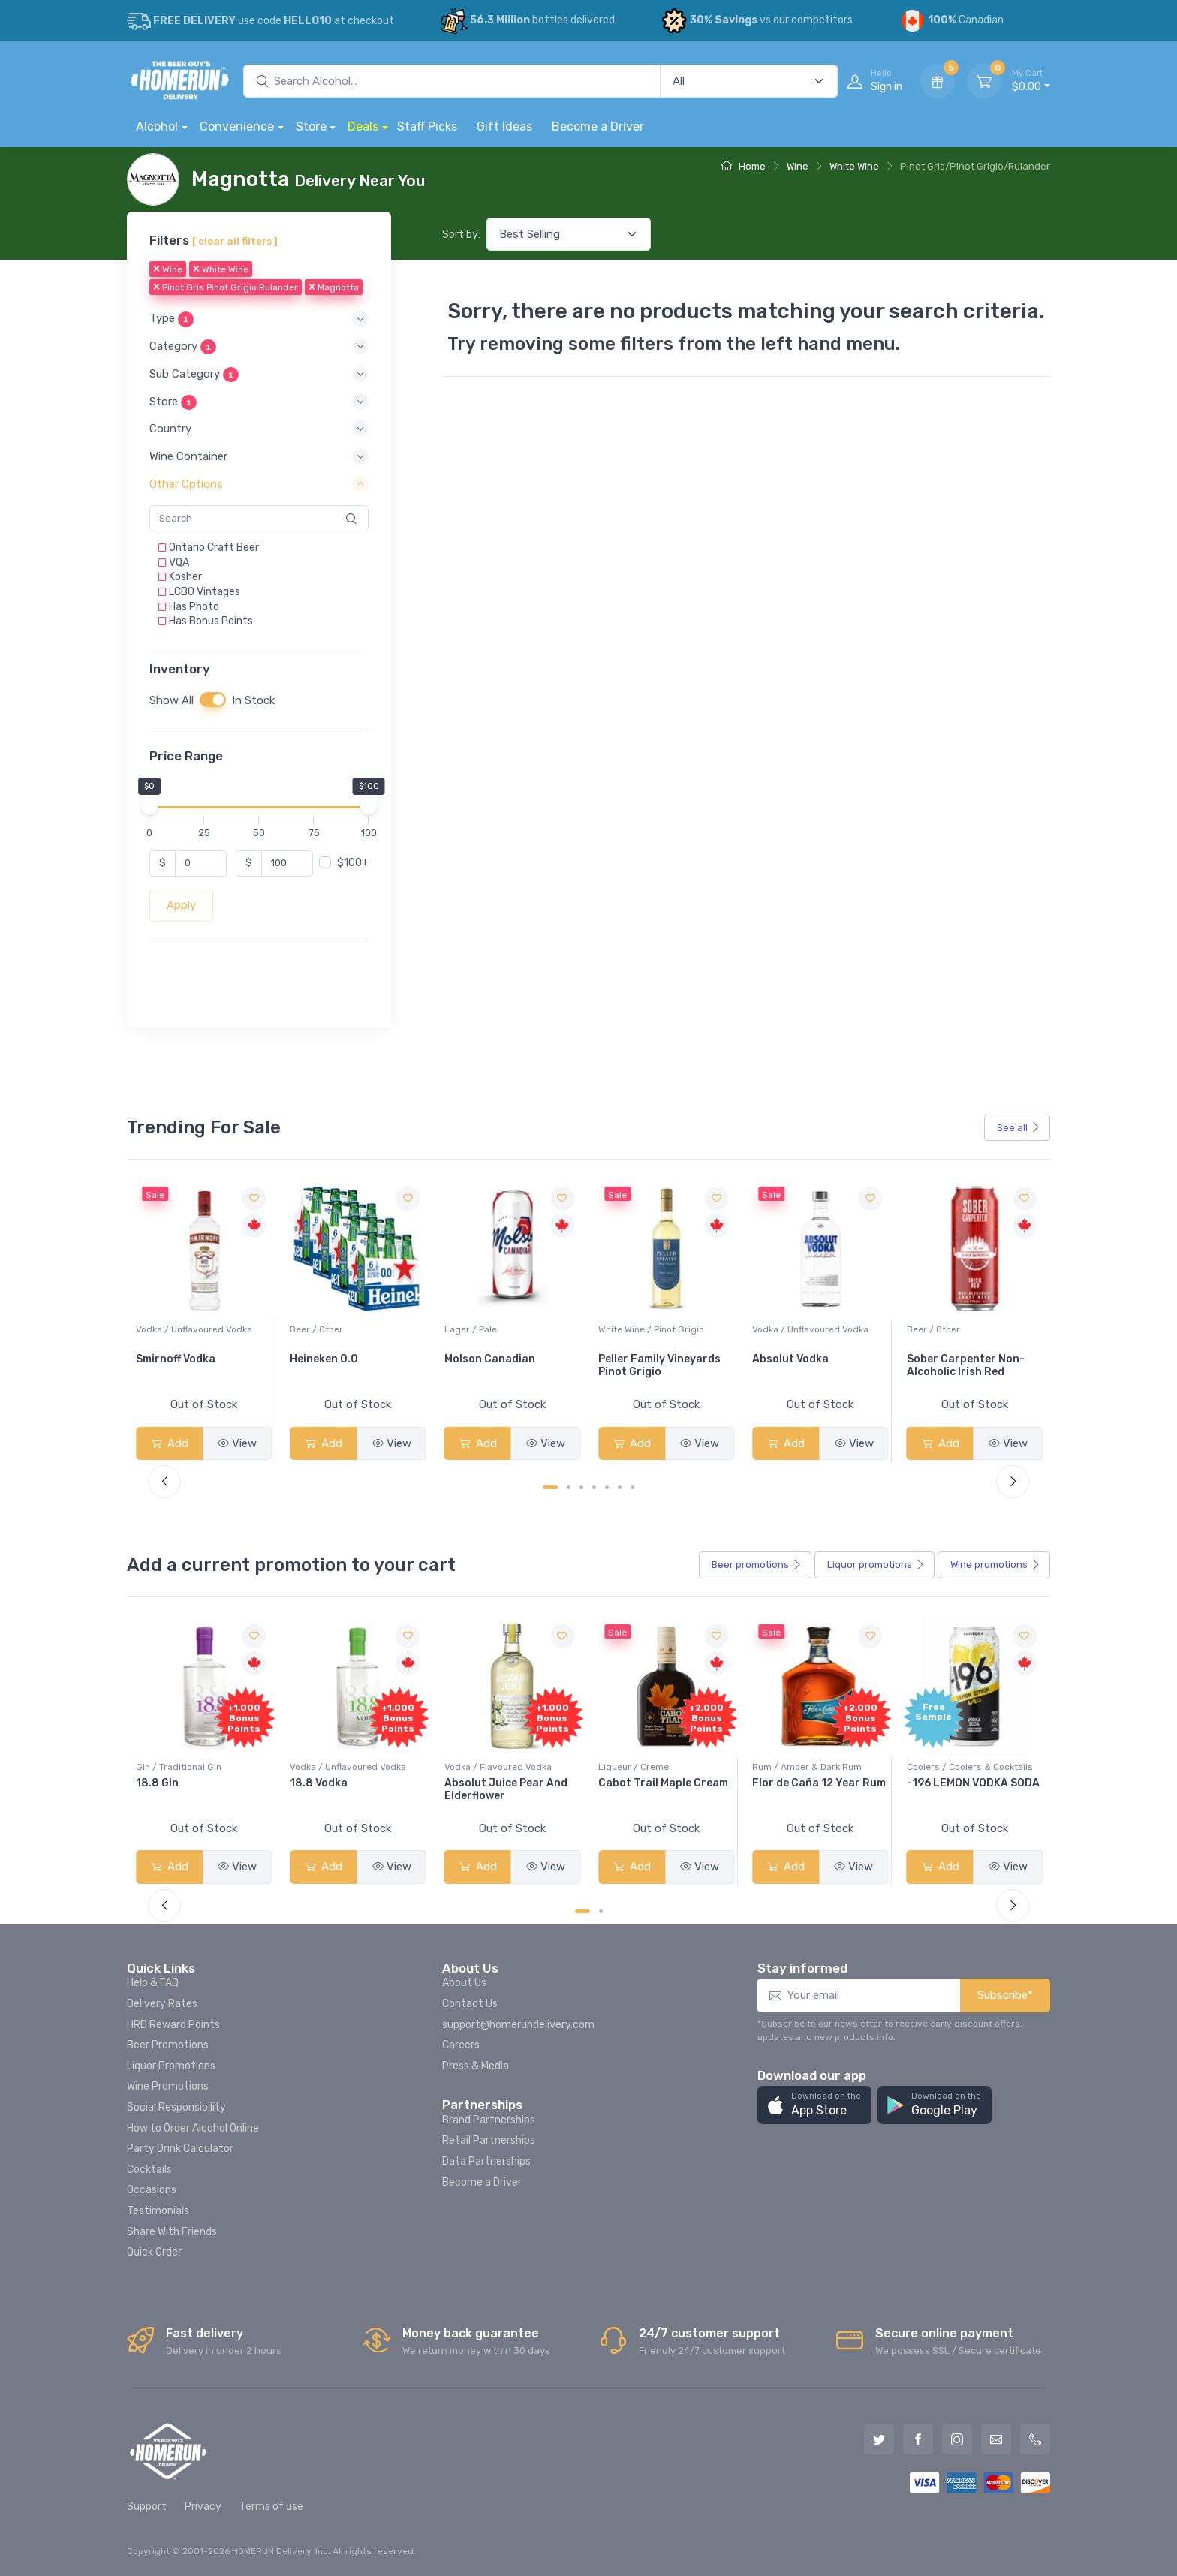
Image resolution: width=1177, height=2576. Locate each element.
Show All (171, 700)
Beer (757, 1564)
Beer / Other (471, 1329)
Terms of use (271, 2506)
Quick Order (154, 2252)
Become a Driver (598, 126)
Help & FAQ (153, 1982)
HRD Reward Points (173, 2024)
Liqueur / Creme (787, 1767)
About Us (464, 1982)
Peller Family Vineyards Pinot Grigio (813, 1365)
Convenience (237, 126)
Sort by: (461, 234)
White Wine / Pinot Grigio (805, 1329)
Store (311, 126)
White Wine (854, 166)
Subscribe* (1005, 1995)
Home (743, 166)
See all (1018, 1127)
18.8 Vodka (473, 1783)
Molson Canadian (643, 1359)
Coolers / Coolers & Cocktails (199, 1767)
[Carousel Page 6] (620, 1487)
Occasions (151, 2189)
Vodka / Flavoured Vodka (652, 1767)
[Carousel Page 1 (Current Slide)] (550, 1487)
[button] (259, 319)
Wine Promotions (168, 2086)
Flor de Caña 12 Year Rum (973, 1783)
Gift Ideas (504, 126)
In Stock (253, 700)
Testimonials (158, 2210)
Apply (181, 905)
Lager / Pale (624, 1329)
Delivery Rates (162, 2003)
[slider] (149, 805)
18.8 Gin (311, 1783)
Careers (461, 2045)
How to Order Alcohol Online (193, 2128)
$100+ (353, 862)
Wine (797, 166)
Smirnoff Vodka (329, 1359)
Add (169, 1443)
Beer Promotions (168, 2045)
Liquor (876, 1564)
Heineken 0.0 (478, 1359)
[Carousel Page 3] (581, 1487)
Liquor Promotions (171, 2066)
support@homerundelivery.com (518, 2024)
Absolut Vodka (945, 1359)
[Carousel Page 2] (568, 1487)
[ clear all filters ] (235, 241)
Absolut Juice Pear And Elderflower (659, 1789)
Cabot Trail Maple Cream (817, 1783)
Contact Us (470, 2003)
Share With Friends (172, 2231)
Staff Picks (427, 126)
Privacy (203, 2506)
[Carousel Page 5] (607, 1487)
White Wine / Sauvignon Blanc (199, 1329)
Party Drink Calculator (180, 2148)
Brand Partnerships (488, 2120)
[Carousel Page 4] (594, 1487)
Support (147, 2506)
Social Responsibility (176, 2107)
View (237, 1443)
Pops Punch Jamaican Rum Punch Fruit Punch (197, 1789)
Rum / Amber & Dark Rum (961, 1767)
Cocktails (149, 2169)
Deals (363, 126)
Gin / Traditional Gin (332, 1767)
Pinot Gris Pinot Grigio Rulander (225, 287)
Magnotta (334, 287)
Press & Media (475, 2066)
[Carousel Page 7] (632, 1487)
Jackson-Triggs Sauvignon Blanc (180, 1365)
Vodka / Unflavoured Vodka (348, 1329)
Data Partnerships (486, 2161)
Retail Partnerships (488, 2140)
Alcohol (157, 126)
